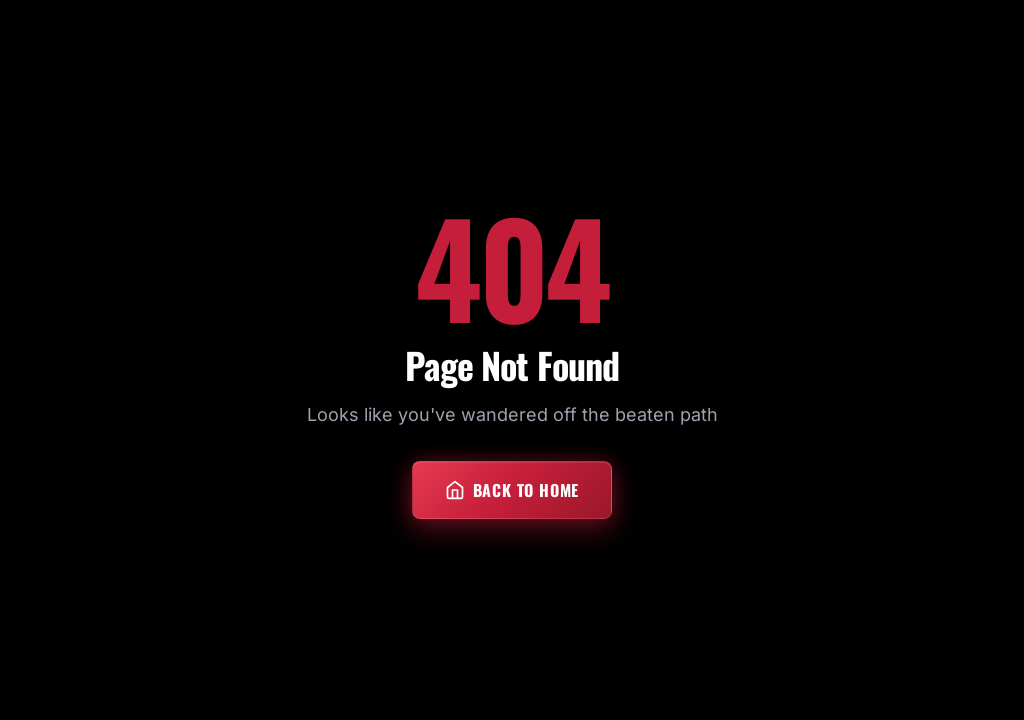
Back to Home (512, 490)
